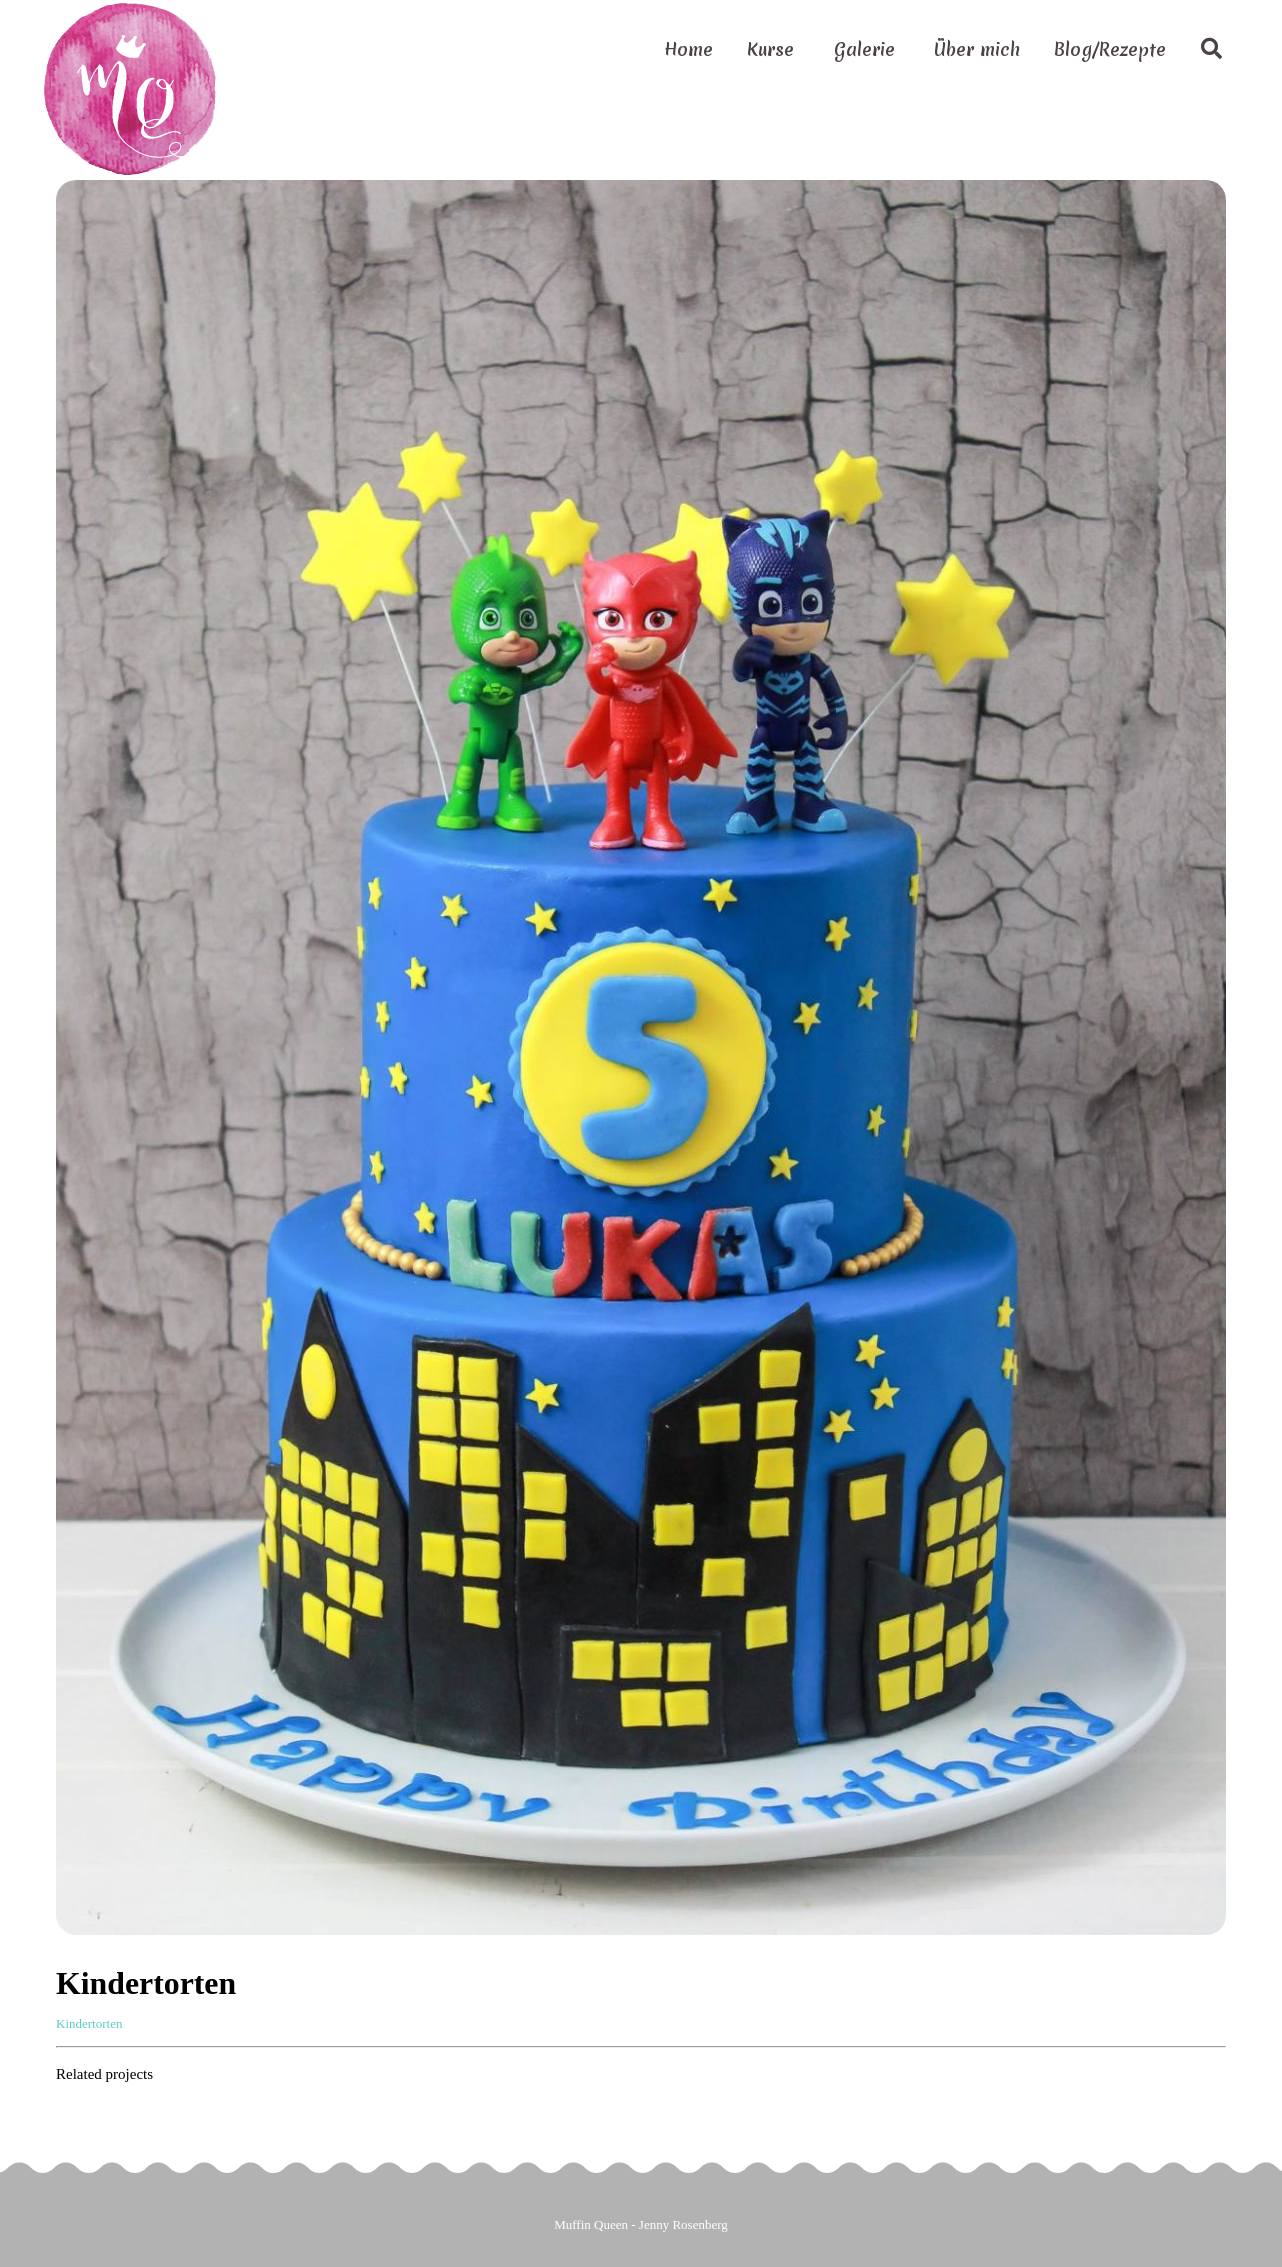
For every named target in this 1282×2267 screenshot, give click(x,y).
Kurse (770, 49)
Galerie (864, 49)
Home (688, 49)
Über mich (977, 49)
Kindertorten (89, 2023)
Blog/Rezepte (1110, 49)
